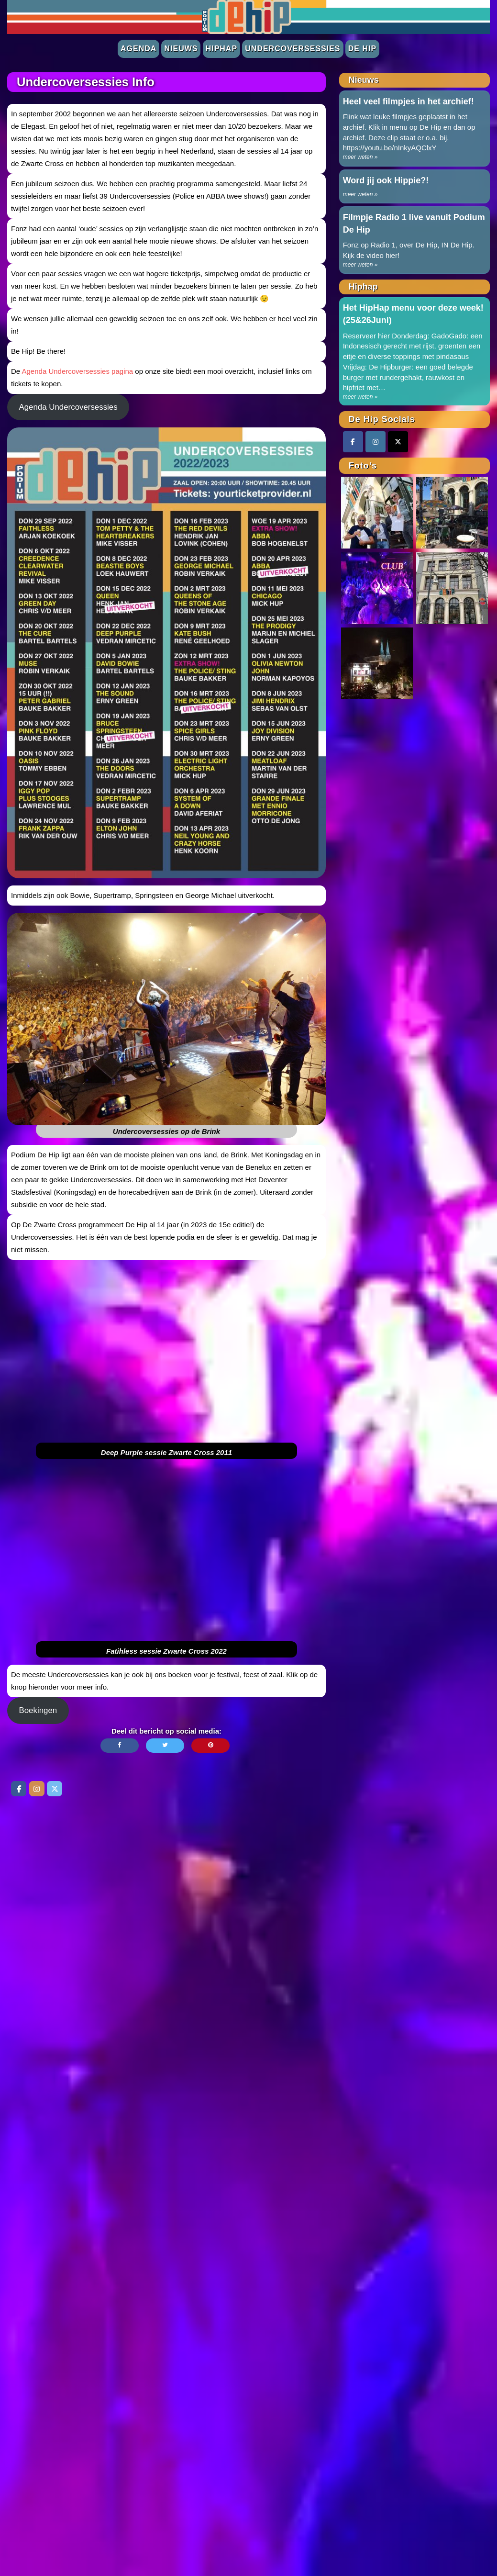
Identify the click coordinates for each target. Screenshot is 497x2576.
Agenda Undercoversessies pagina (77, 371)
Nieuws (181, 49)
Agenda (138, 49)
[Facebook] (353, 441)
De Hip (362, 49)
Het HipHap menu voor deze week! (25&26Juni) (413, 314)
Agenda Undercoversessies (68, 407)
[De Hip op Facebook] (18, 1788)
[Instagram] (375, 441)
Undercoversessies (292, 49)
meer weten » (360, 157)
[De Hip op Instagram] (36, 1788)
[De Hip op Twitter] (54, 1788)
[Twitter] (398, 441)
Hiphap (221, 49)
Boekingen (38, 1710)
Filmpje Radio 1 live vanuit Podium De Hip (414, 224)
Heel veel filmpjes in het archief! (408, 101)
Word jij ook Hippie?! (386, 180)
